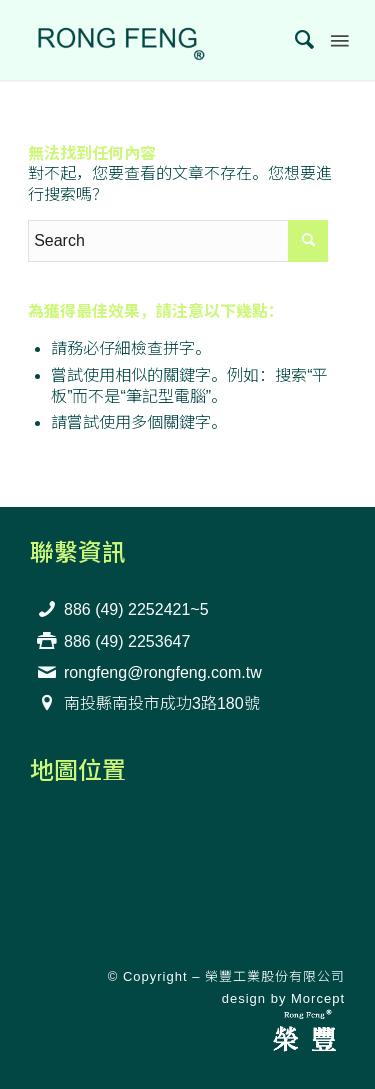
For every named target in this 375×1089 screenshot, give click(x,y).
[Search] (295, 40)
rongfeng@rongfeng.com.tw (163, 672)
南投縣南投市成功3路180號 (162, 703)
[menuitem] (295, 40)
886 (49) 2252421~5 (136, 609)
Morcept (318, 998)
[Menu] (338, 40)
